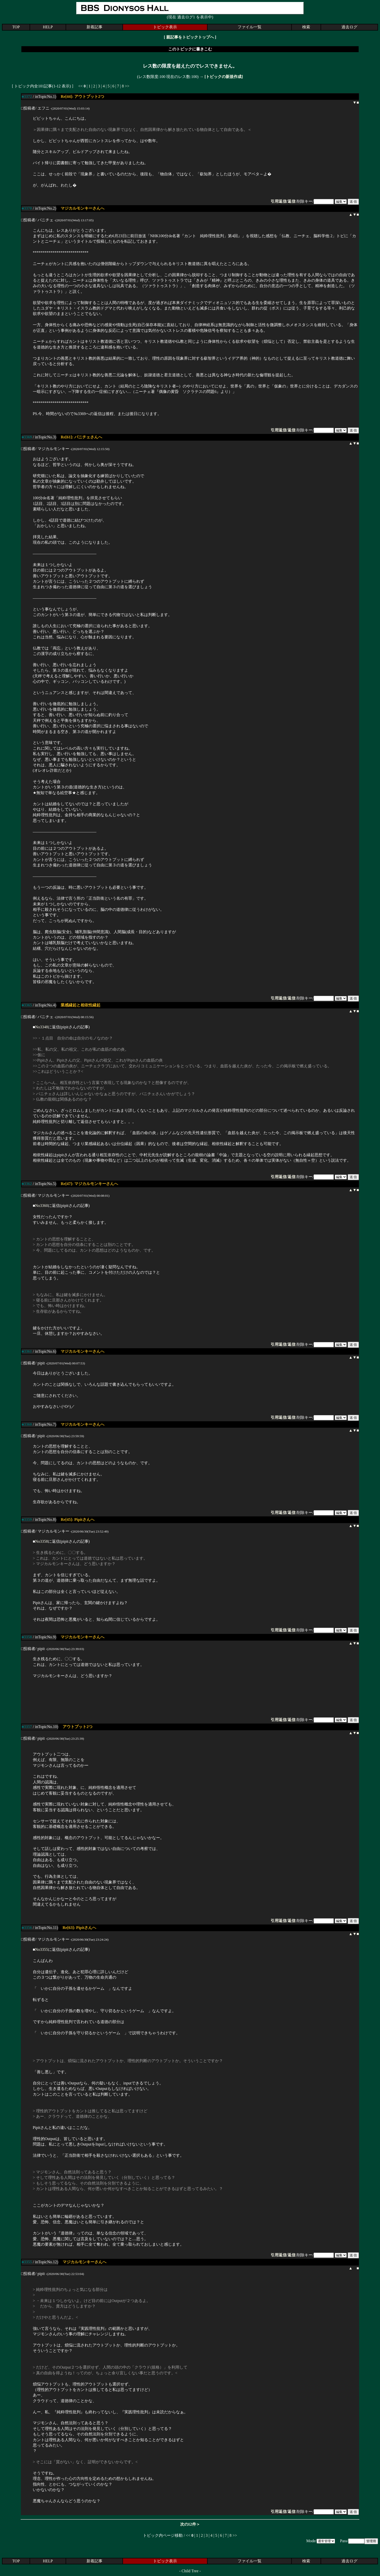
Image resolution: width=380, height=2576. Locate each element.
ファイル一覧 (249, 27)
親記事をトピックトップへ (190, 37)
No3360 (41, 1205)
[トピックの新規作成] (224, 77)
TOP (16, 27)
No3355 (41, 1949)
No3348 (41, 1027)
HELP (48, 27)
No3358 (41, 1541)
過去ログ (349, 27)
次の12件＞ (190, 2524)
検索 (306, 27)
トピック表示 (165, 27)
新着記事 (94, 27)
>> (127, 86)
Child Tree (189, 2571)
